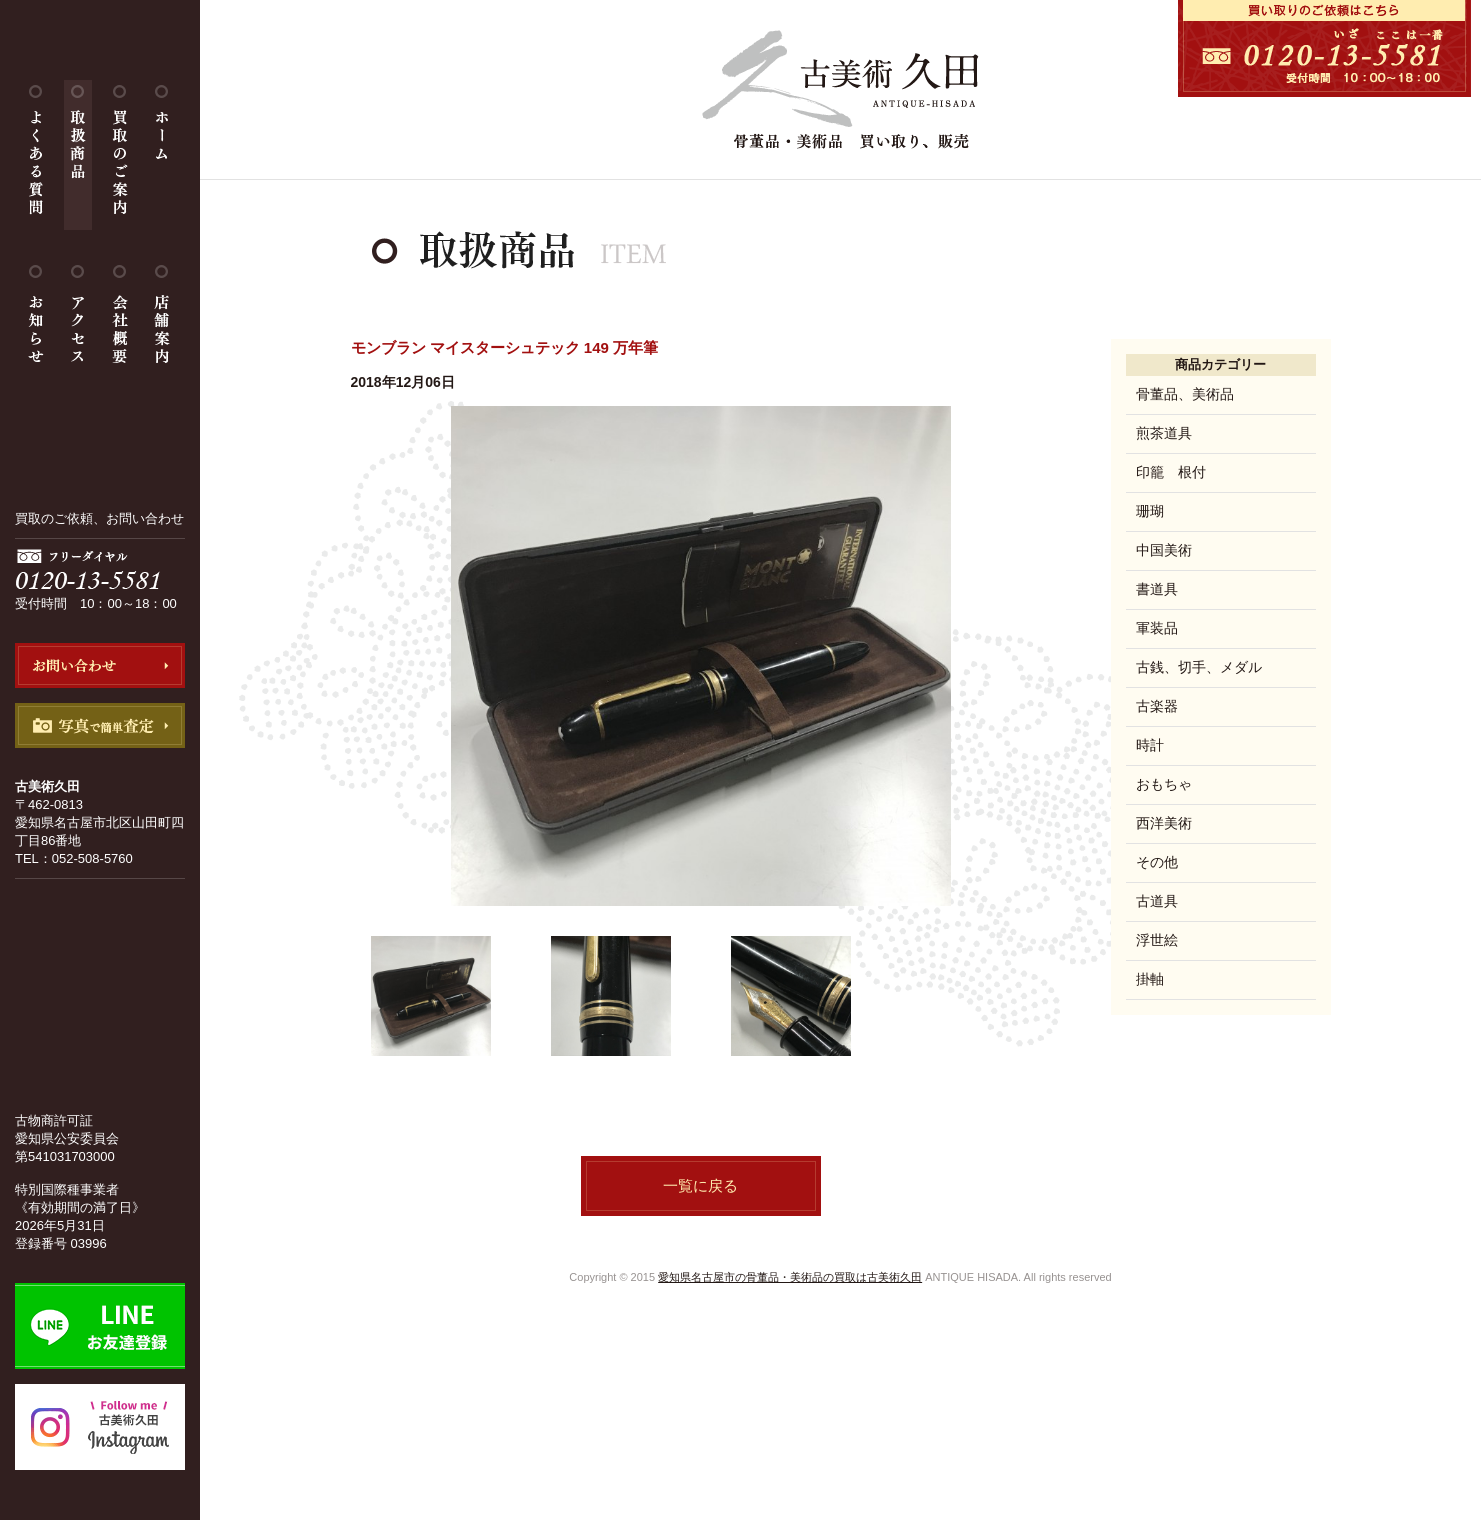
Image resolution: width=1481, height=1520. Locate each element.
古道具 (1157, 901)
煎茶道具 (1164, 433)
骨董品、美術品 (1185, 394)
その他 (1157, 862)
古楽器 (1157, 706)
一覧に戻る (700, 1185)
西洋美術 (1164, 823)
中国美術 (1164, 550)
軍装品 (1157, 628)
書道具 (1157, 589)
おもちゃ (1164, 784)
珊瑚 (1150, 511)
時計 (1150, 745)
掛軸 (1150, 979)
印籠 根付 (1171, 472)
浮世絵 (1157, 940)
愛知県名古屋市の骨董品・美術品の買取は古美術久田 (790, 1277)
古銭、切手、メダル (1199, 667)
